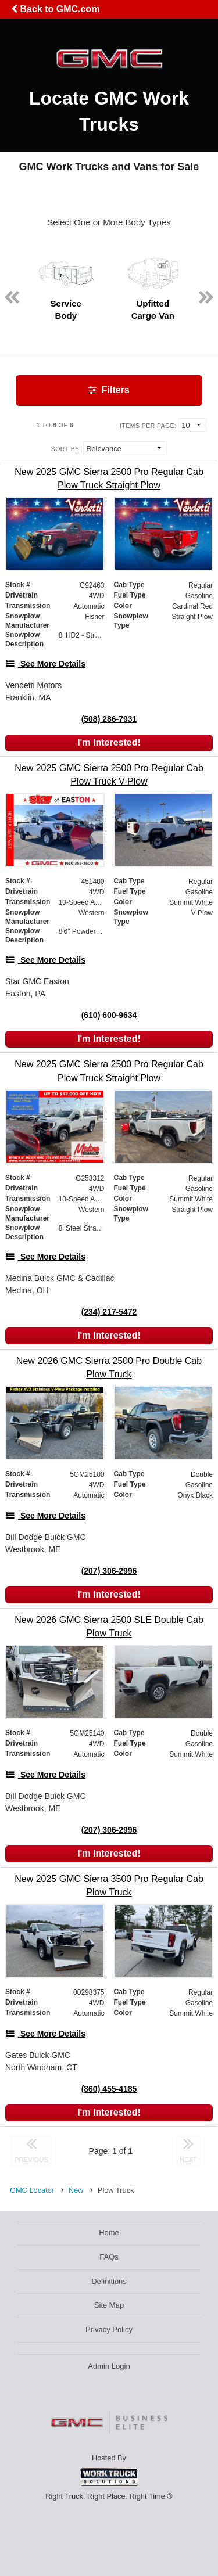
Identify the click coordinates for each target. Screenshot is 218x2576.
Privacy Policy (109, 2329)
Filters (108, 390)
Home (109, 2232)
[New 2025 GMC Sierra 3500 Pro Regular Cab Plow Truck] (109, 1885)
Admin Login (109, 2366)
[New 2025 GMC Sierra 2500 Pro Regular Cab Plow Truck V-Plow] (109, 774)
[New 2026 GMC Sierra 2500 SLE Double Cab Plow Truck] (109, 1626)
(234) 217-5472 (109, 1311)
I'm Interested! (109, 742)
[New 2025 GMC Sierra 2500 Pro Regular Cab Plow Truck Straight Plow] (109, 478)
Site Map (109, 2305)
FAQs (109, 2257)
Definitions (109, 2281)
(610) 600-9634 (109, 1015)
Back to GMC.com (55, 9)
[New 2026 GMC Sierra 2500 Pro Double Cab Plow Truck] (109, 1367)
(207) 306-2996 (109, 1570)
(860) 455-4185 (109, 2088)
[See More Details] (45, 663)
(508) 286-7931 (109, 719)
